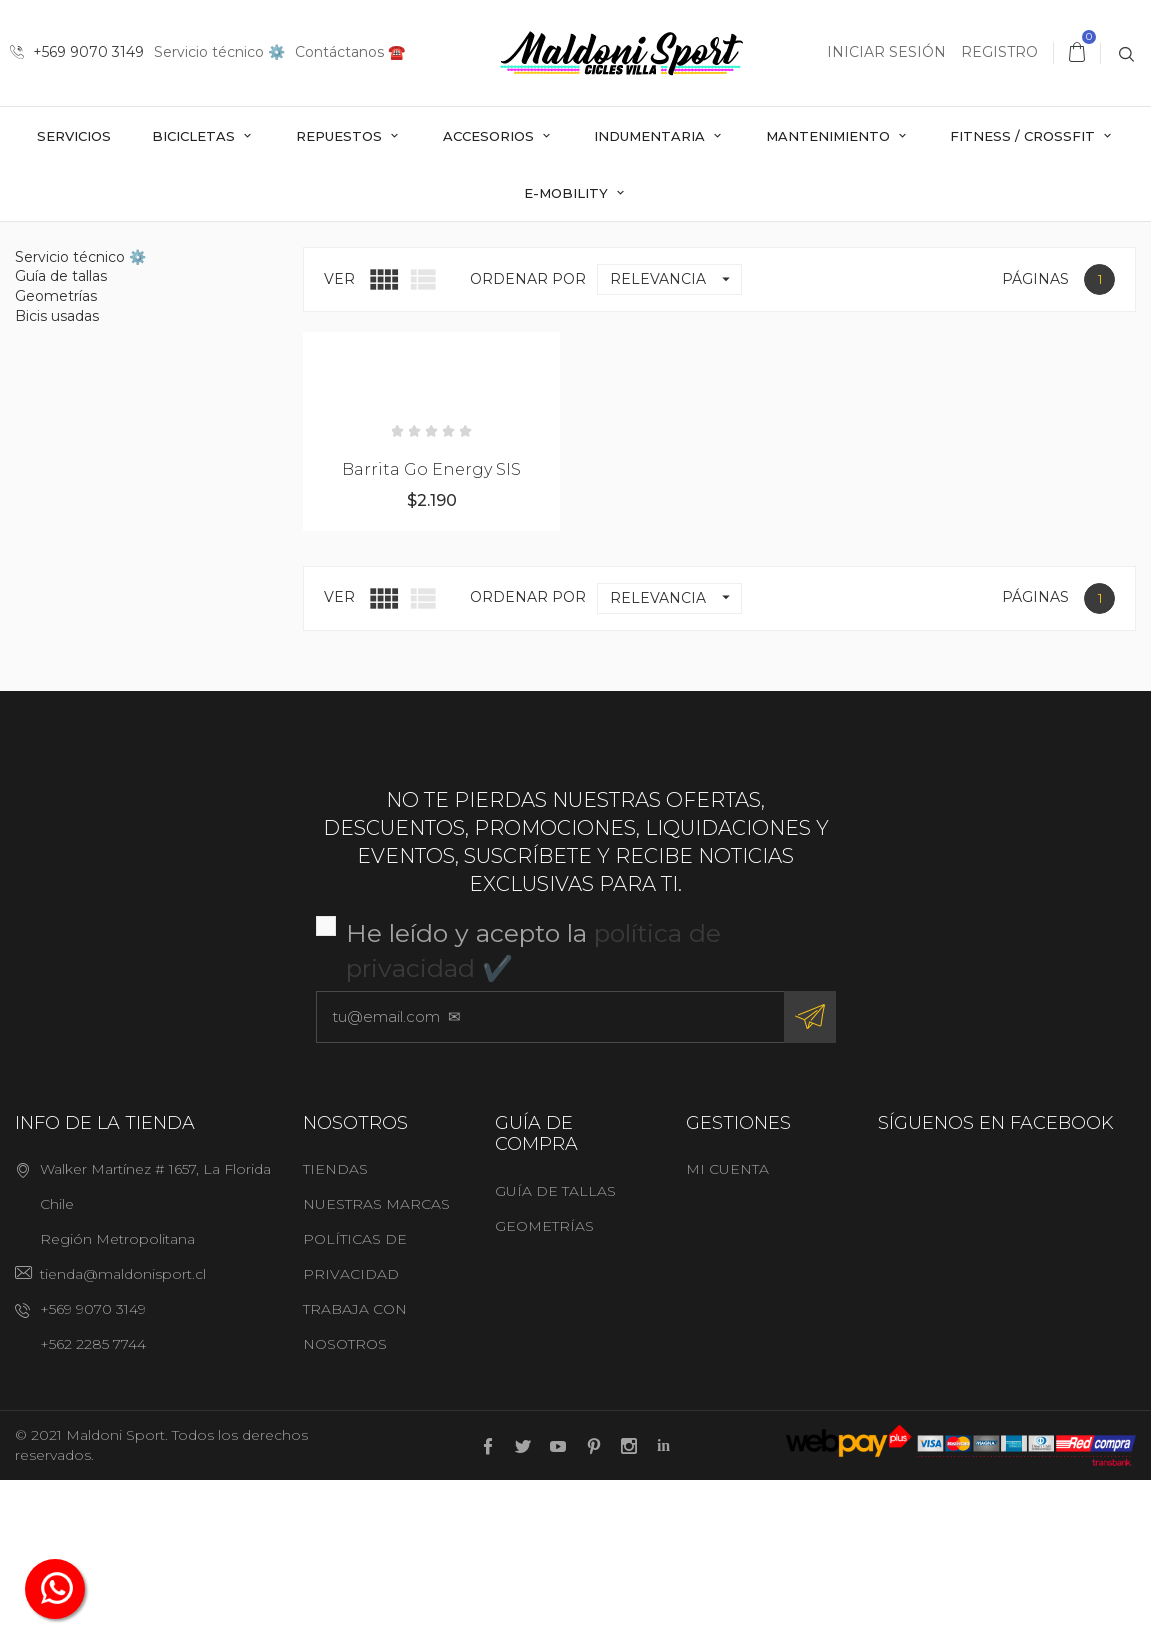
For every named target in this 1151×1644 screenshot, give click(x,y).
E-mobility (568, 193)
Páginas (1035, 442)
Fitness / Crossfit (1024, 136)
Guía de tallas (61, 440)
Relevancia (675, 442)
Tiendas (335, 1333)
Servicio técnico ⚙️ (219, 52)
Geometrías (56, 459)
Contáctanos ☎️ (350, 52)
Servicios (74, 136)
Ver (339, 442)
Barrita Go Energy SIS (431, 632)
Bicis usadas (57, 479)
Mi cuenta (727, 1333)
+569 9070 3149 (77, 52)
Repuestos (341, 136)
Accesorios (490, 136)
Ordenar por (528, 442)
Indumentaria (651, 136)
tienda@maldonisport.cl (123, 1438)
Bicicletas (195, 136)
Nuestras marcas (376, 1368)
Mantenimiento (830, 136)
